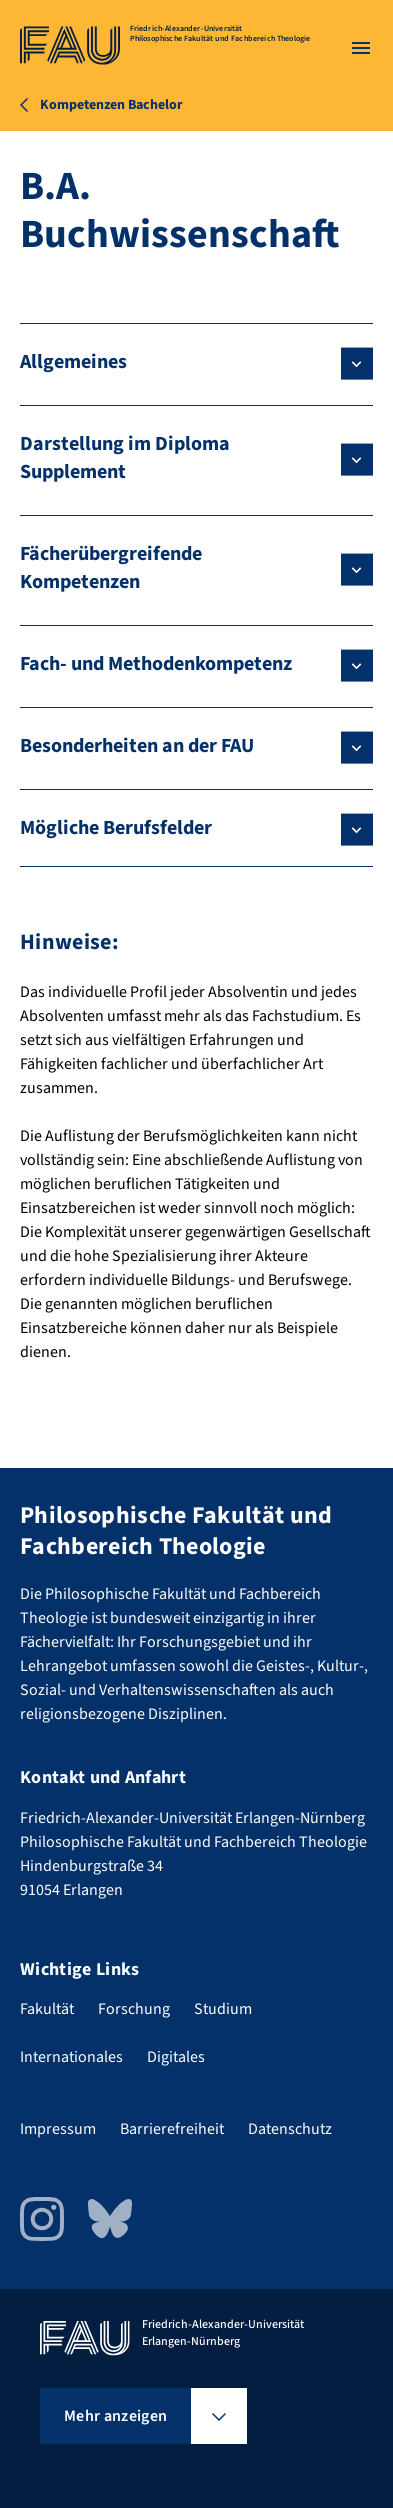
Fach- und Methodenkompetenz (156, 664)
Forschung (134, 2009)
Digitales (176, 2057)
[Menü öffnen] (361, 48)
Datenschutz (290, 2129)
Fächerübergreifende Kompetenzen (111, 568)
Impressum (58, 2129)
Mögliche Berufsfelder (116, 828)
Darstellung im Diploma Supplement (125, 458)
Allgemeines (73, 362)
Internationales (71, 2057)
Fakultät (47, 2009)
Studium (223, 2009)
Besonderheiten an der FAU (137, 746)
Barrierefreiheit (172, 2129)
